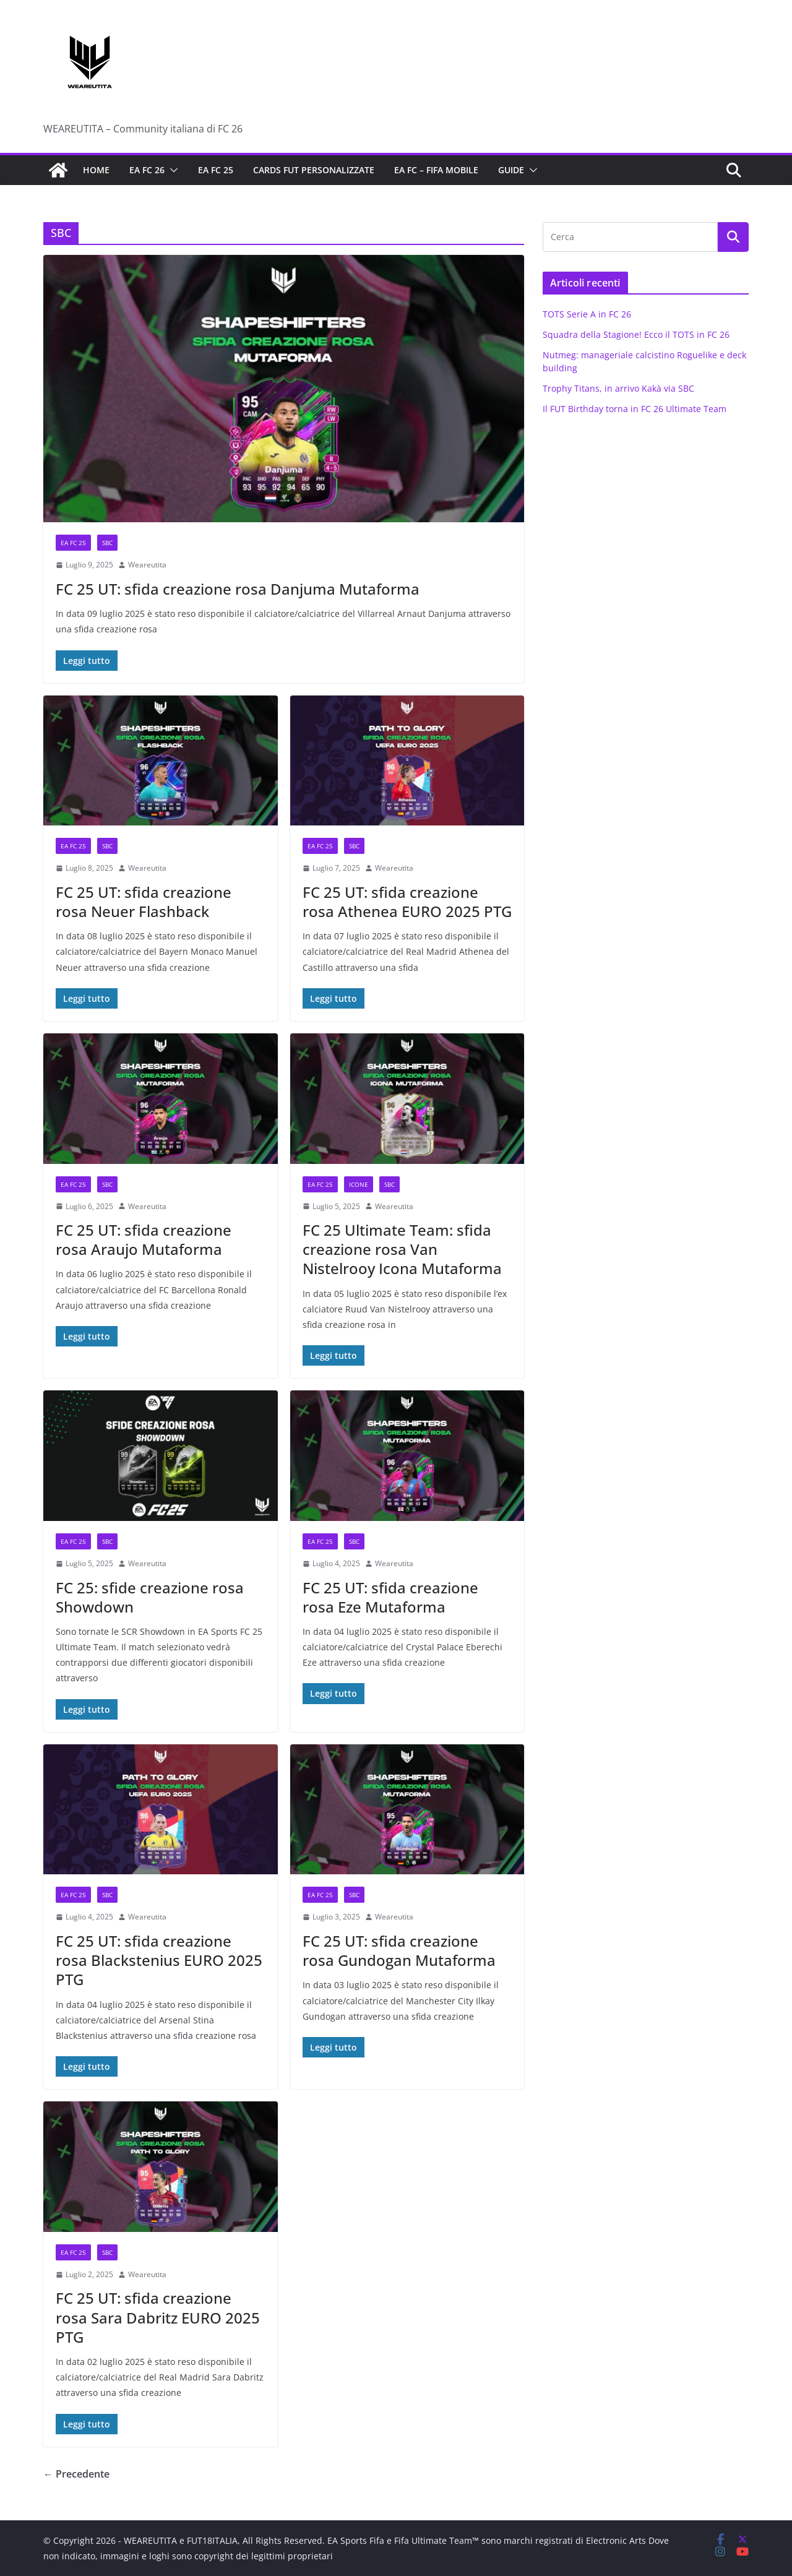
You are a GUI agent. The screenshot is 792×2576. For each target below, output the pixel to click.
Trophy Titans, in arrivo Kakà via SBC (618, 388)
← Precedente (76, 2474)
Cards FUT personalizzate (313, 170)
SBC (107, 542)
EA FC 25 (215, 170)
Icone (358, 1184)
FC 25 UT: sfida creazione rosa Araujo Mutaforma (143, 1239)
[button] (171, 170)
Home (96, 170)
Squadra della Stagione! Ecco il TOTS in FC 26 (636, 334)
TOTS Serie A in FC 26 (587, 314)
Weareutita (147, 564)
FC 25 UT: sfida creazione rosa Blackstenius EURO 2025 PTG (159, 1960)
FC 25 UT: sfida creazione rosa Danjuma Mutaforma (238, 589)
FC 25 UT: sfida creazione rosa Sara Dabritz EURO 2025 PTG (158, 2317)
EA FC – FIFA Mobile (436, 170)
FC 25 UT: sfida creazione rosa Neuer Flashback (143, 901)
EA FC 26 (147, 170)
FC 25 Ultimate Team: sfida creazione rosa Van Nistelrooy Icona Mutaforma (402, 1249)
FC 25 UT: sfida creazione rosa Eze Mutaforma (390, 1597)
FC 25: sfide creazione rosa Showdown (150, 1597)
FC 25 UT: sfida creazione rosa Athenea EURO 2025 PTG (407, 901)
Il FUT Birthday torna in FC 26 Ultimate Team (634, 409)
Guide (511, 170)
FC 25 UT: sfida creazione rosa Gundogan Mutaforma (399, 1950)
